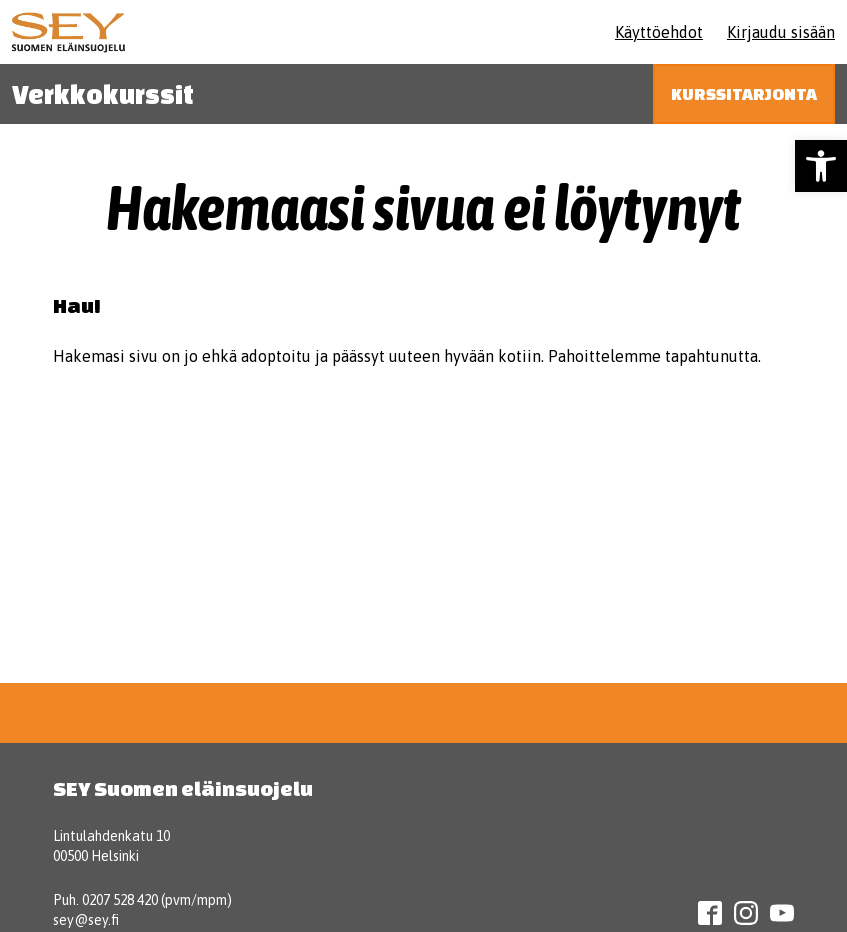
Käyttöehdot (659, 32)
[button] (821, 166)
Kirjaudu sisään (781, 32)
